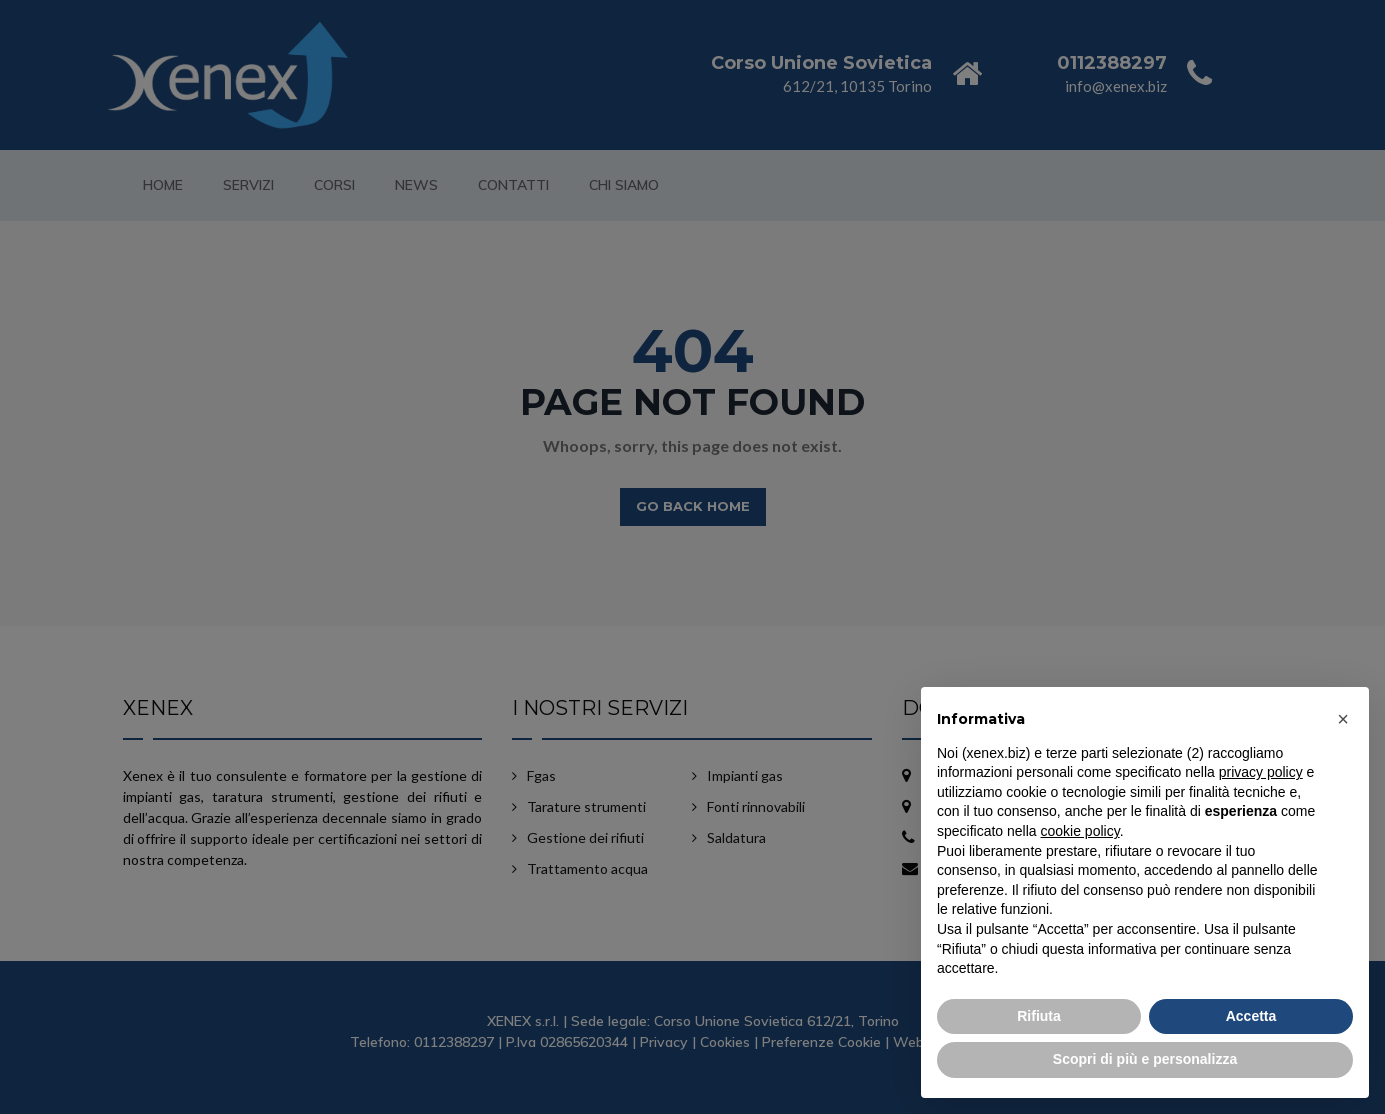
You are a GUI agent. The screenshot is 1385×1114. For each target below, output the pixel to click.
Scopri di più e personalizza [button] (1145, 1059)
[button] (1343, 719)
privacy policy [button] (1261, 772)
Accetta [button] (1251, 1016)
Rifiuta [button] (1039, 1016)
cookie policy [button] (1080, 831)
